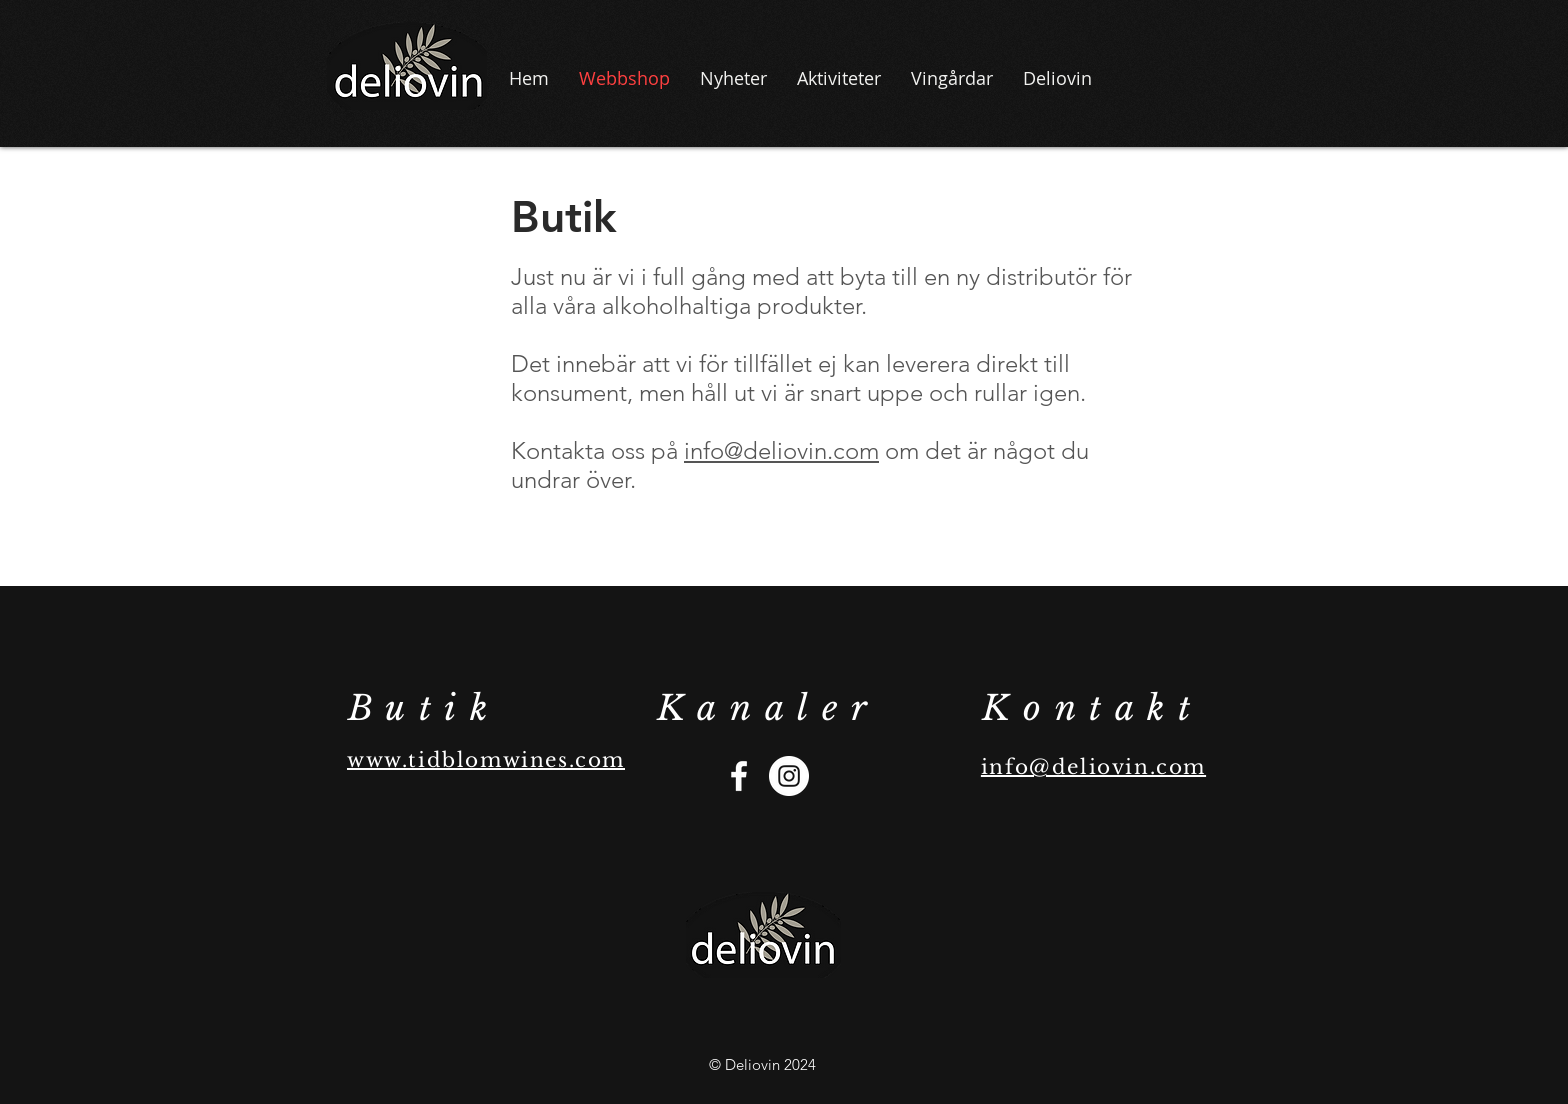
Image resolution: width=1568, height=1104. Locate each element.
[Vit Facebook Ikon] (739, 776)
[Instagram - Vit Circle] (789, 776)
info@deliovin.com (781, 450)
